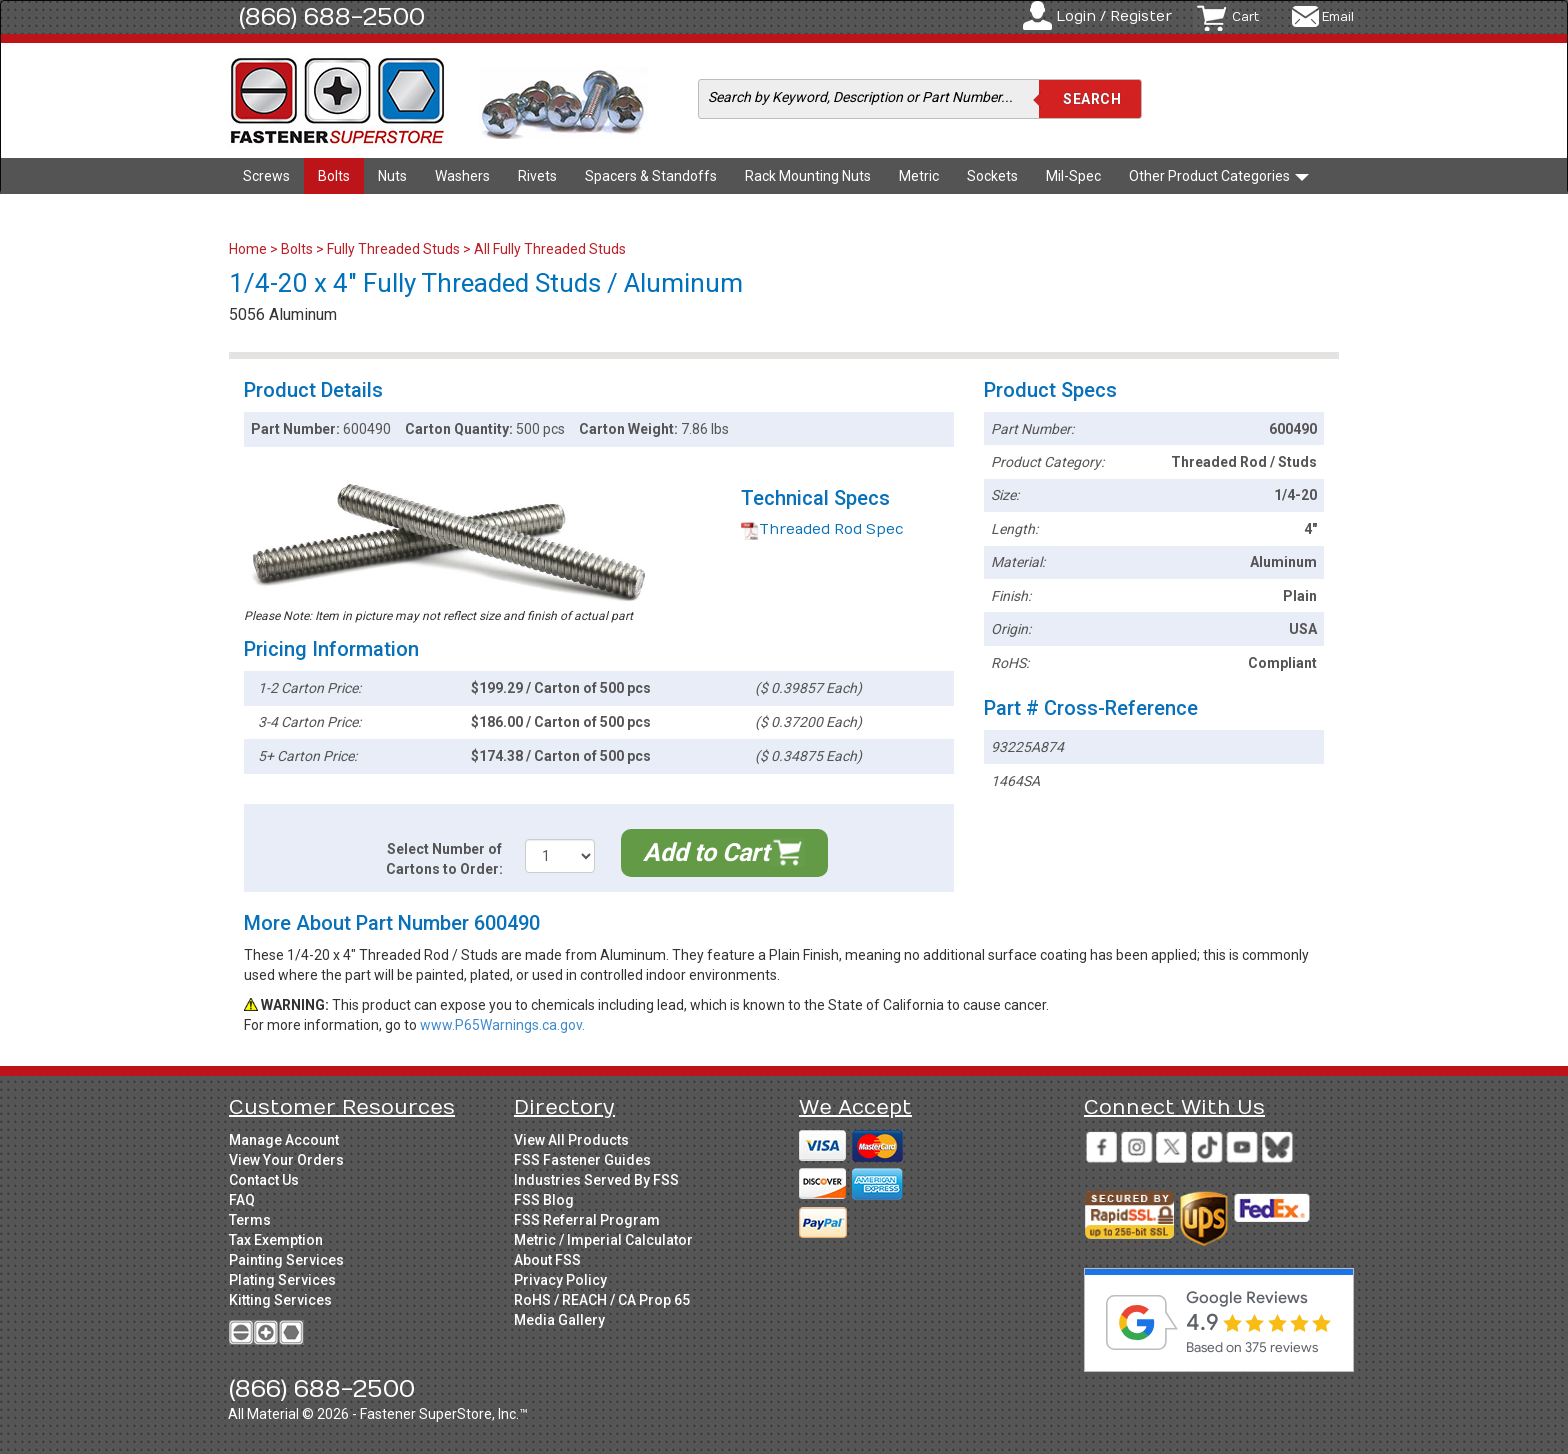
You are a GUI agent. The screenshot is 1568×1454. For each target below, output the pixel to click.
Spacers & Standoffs (651, 176)
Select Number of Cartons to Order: (444, 859)
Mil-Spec (1073, 176)
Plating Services (282, 1280)
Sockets (992, 176)
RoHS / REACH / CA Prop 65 (602, 1300)
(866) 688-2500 (332, 17)
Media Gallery (559, 1320)
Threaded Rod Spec (822, 529)
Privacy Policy (560, 1280)
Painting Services (286, 1260)
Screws (266, 176)
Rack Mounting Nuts (808, 176)
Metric (919, 176)
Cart (1245, 17)
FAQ (242, 1200)
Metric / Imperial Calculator (603, 1240)
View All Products (571, 1140)
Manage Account (284, 1140)
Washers (462, 176)
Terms (250, 1220)
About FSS (547, 1260)
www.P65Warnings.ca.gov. (502, 1025)
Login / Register (1114, 16)
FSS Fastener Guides (582, 1160)
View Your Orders (286, 1160)
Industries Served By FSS (596, 1180)
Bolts (334, 176)
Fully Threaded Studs (393, 249)
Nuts (392, 176)
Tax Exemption (276, 1240)
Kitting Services (280, 1300)
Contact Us (264, 1180)
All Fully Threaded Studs (550, 249)
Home (249, 249)
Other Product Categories (1219, 176)
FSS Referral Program (587, 1220)
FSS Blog (544, 1200)
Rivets (537, 176)
